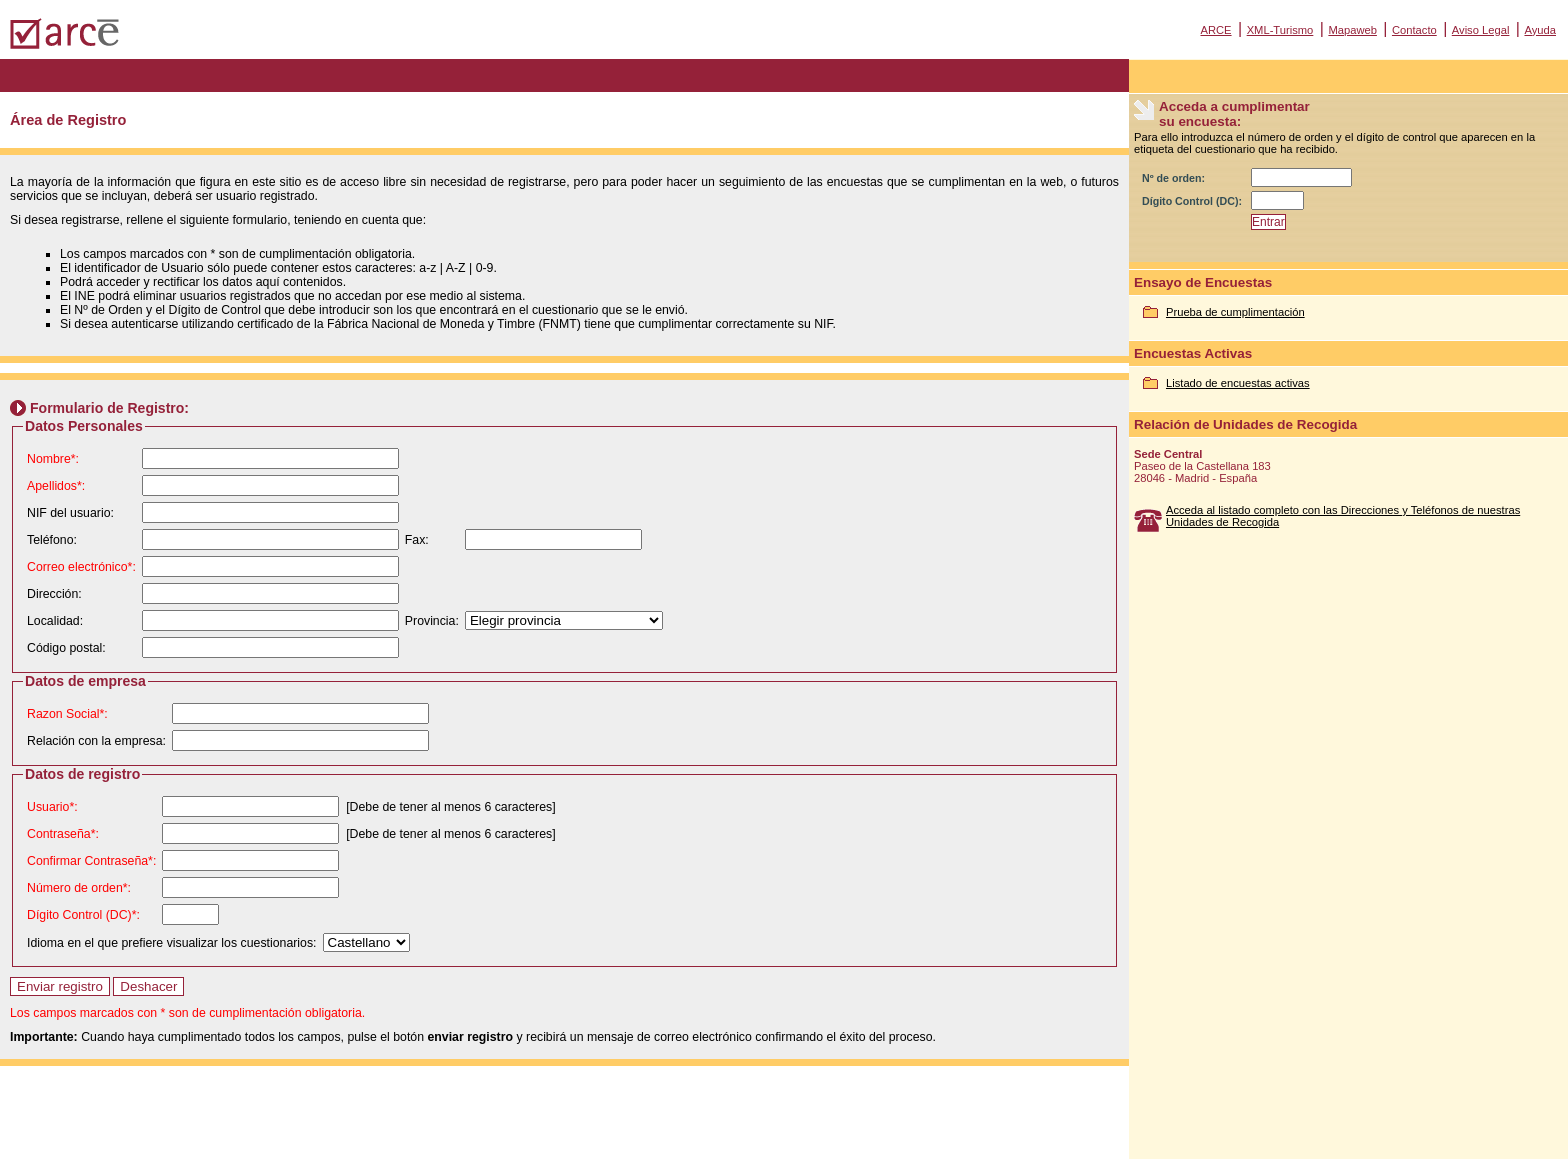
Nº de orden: (1173, 178)
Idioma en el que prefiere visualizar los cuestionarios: (172, 943)
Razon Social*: (67, 714)
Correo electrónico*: (81, 567)
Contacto (1414, 30)
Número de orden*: (79, 888)
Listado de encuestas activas (1238, 383)
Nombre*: (53, 459)
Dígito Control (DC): (1192, 201)
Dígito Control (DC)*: (83, 915)
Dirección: (54, 594)
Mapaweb (1352, 30)
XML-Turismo (1280, 30)
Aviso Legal (1481, 30)
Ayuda (1540, 30)
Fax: (417, 540)
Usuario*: (52, 807)
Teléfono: (52, 540)
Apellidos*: (56, 486)
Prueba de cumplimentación (1235, 312)
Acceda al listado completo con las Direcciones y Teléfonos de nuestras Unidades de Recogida (1343, 516)
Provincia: (432, 621)
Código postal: (66, 648)
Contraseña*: (63, 834)
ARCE (1215, 30)
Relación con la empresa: (96, 741)
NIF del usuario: (70, 513)
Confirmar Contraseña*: (91, 861)
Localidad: (55, 621)
